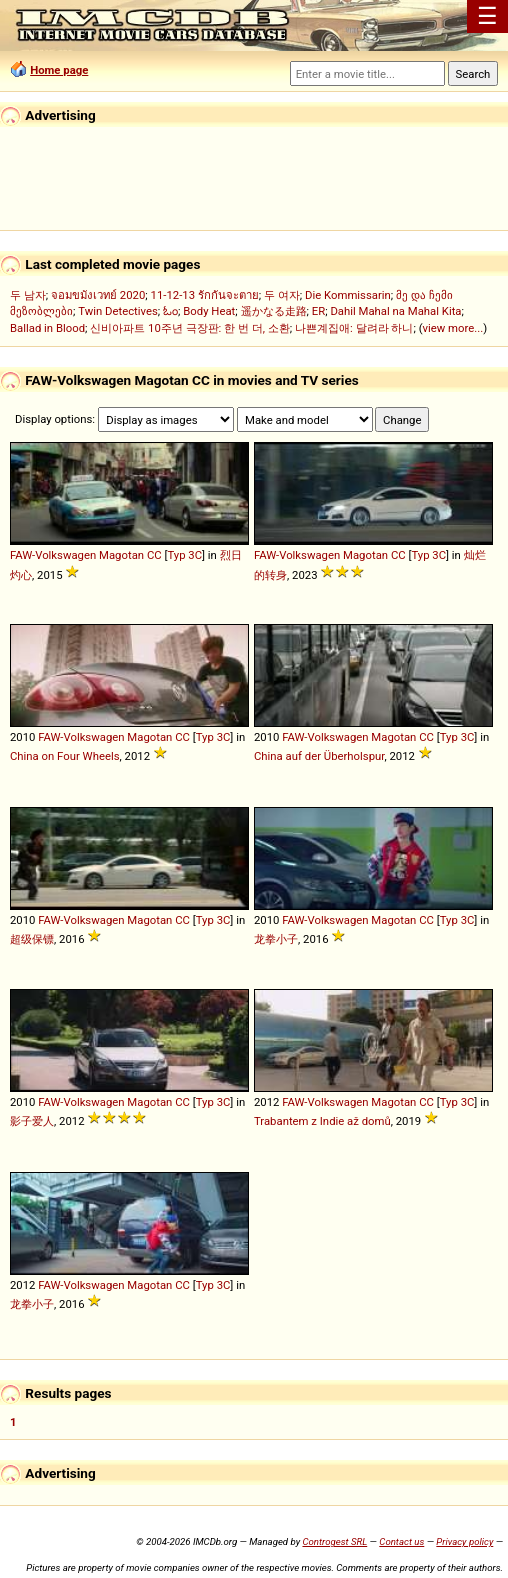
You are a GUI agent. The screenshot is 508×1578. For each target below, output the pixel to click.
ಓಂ (170, 311)
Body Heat (209, 311)
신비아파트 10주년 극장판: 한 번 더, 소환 (190, 328)
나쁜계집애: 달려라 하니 (354, 328)
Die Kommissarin (348, 295)
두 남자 (28, 295)
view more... (453, 328)
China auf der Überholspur (319, 756)
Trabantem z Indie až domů (322, 1121)
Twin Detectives (118, 311)
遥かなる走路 (274, 311)
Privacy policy (464, 1541)
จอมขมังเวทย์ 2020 (98, 295)
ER (318, 311)
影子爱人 (32, 1121)
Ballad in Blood (47, 328)
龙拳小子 (276, 939)
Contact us (401, 1541)
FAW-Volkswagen (53, 555)
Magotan (121, 555)
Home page (59, 70)
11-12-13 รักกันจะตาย (205, 295)
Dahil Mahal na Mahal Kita (395, 311)
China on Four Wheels (65, 756)
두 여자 (282, 295)
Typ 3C (184, 555)
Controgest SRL (334, 1541)
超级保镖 (32, 939)
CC (154, 555)
